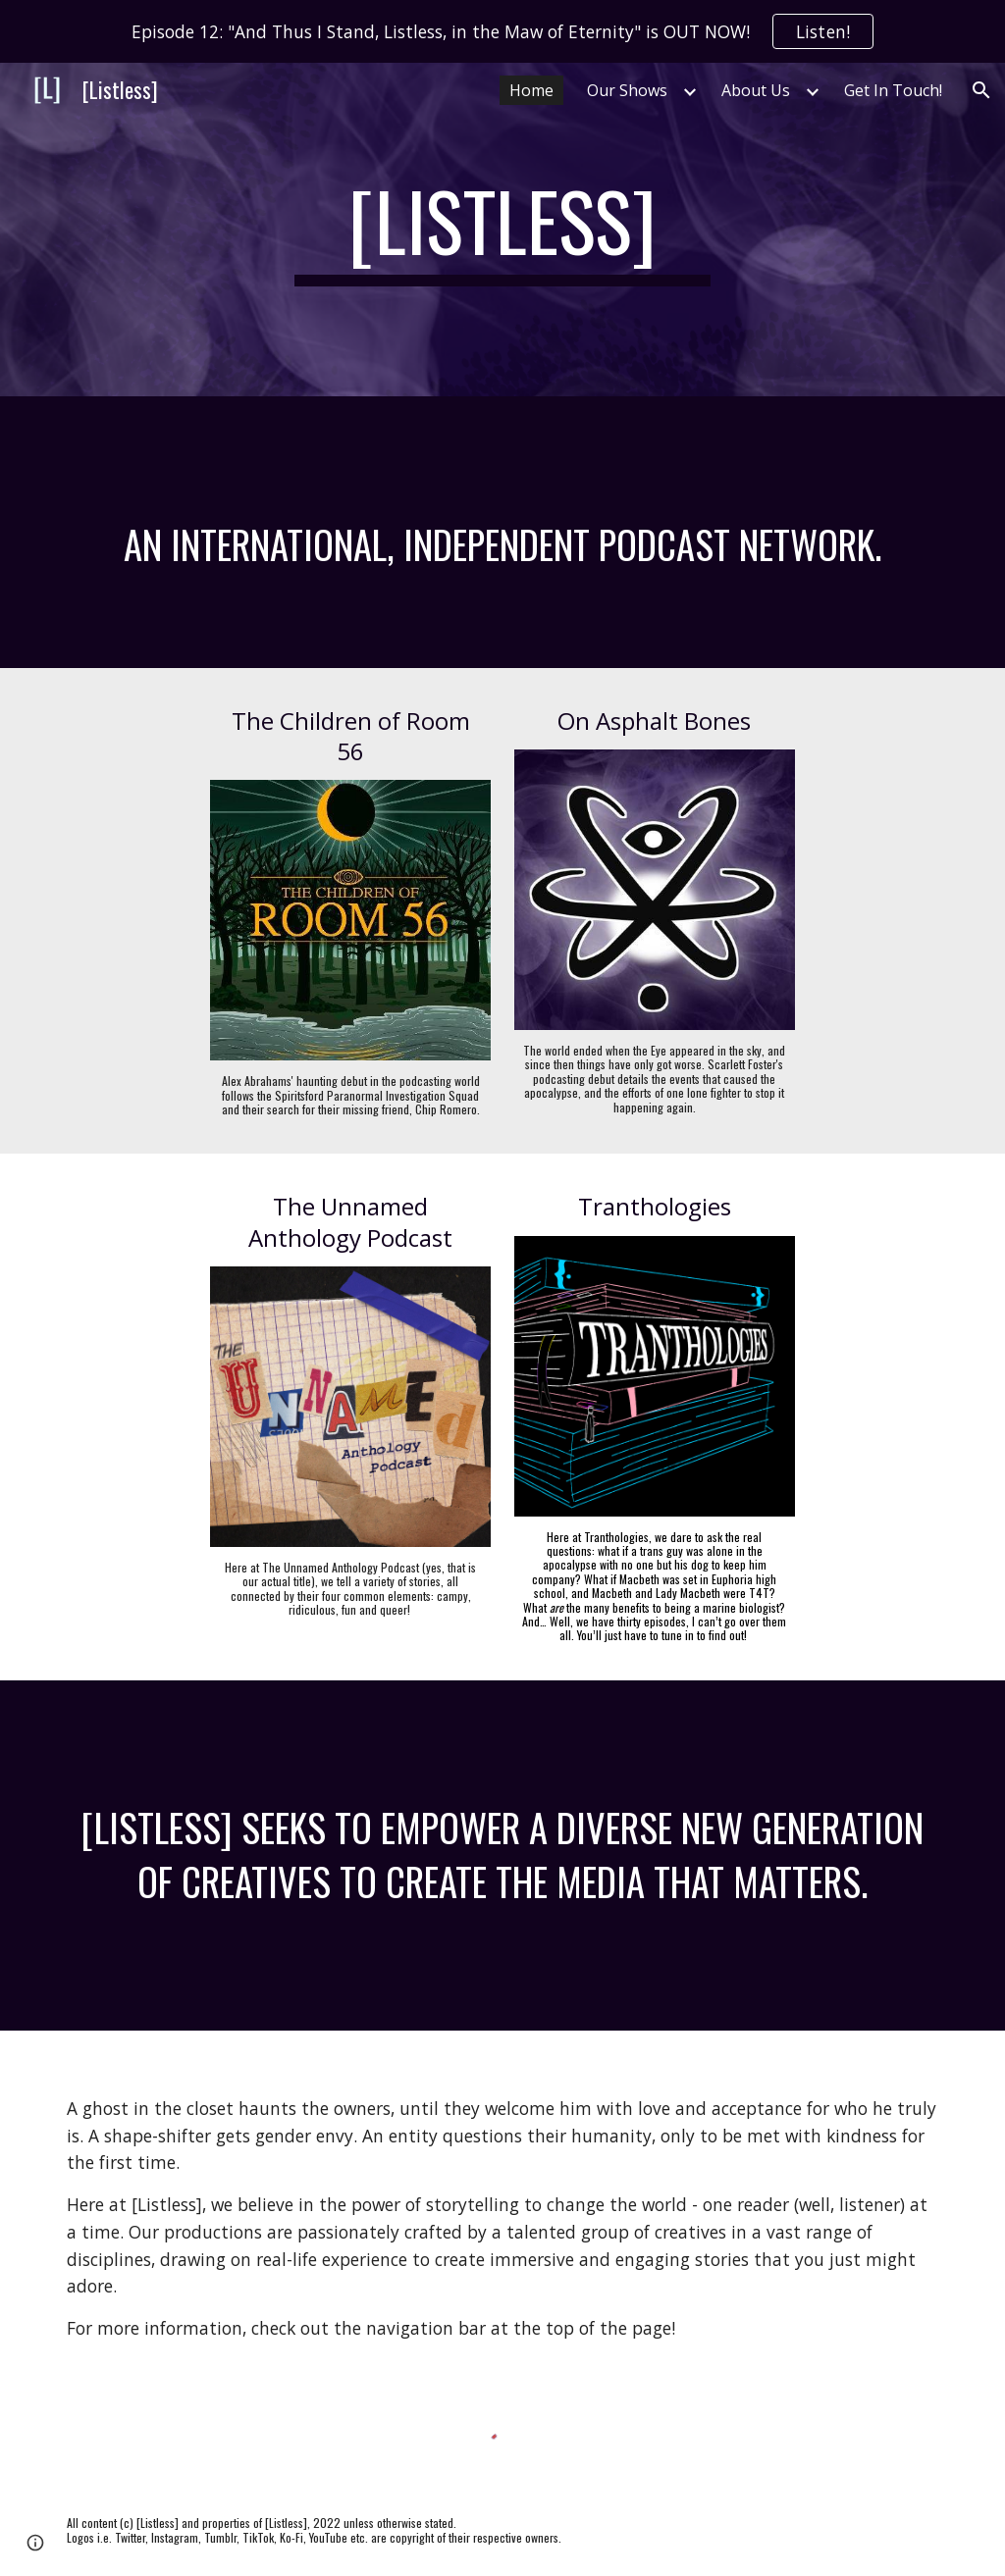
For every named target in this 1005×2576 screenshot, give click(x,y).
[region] (502, 31)
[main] (503, 229)
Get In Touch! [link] (893, 90)
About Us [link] (755, 90)
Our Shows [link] (627, 90)
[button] (981, 90)
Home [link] (531, 90)
